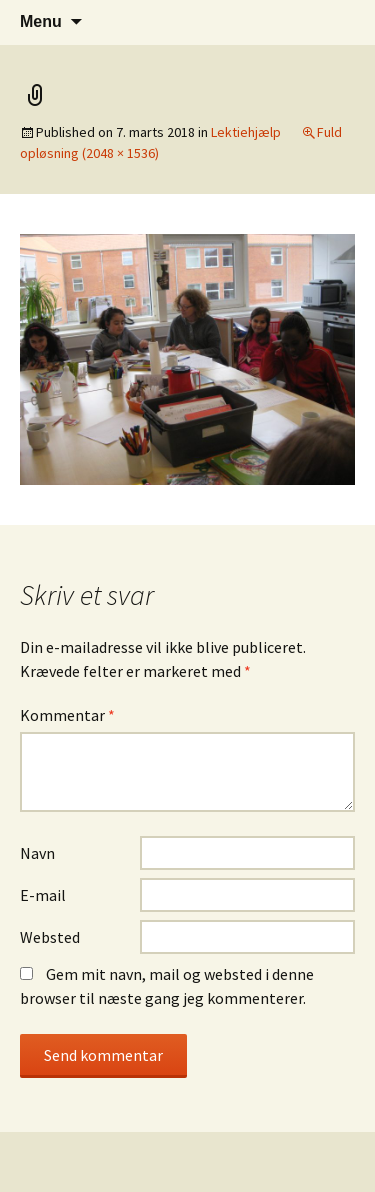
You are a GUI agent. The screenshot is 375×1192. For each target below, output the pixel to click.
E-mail (43, 895)
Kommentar (67, 715)
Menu (41, 21)
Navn (37, 853)
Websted (50, 937)
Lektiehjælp (246, 132)
